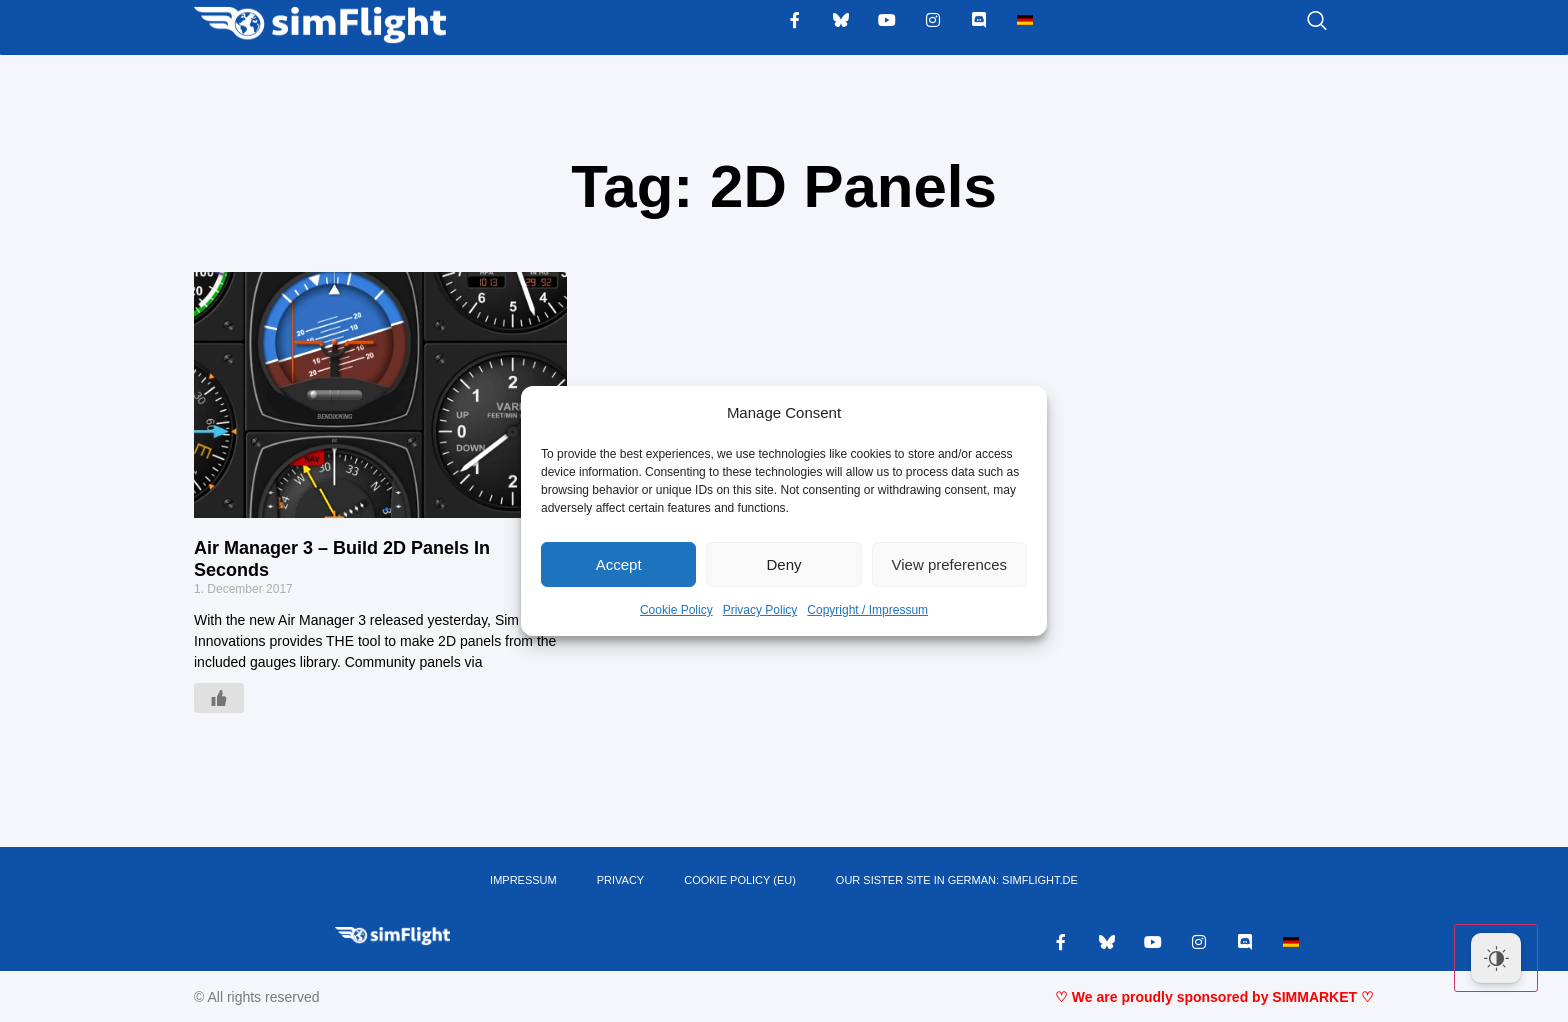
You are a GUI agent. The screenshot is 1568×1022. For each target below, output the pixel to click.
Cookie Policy (676, 610)
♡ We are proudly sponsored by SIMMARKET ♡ (1214, 997)
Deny (783, 564)
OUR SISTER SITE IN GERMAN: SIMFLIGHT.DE (957, 880)
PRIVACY (620, 880)
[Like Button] (219, 698)
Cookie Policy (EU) (740, 880)
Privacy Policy (760, 610)
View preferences (950, 564)
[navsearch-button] (1292, 22)
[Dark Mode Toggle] (1496, 958)
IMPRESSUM (523, 880)
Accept (619, 564)
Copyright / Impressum (867, 610)
